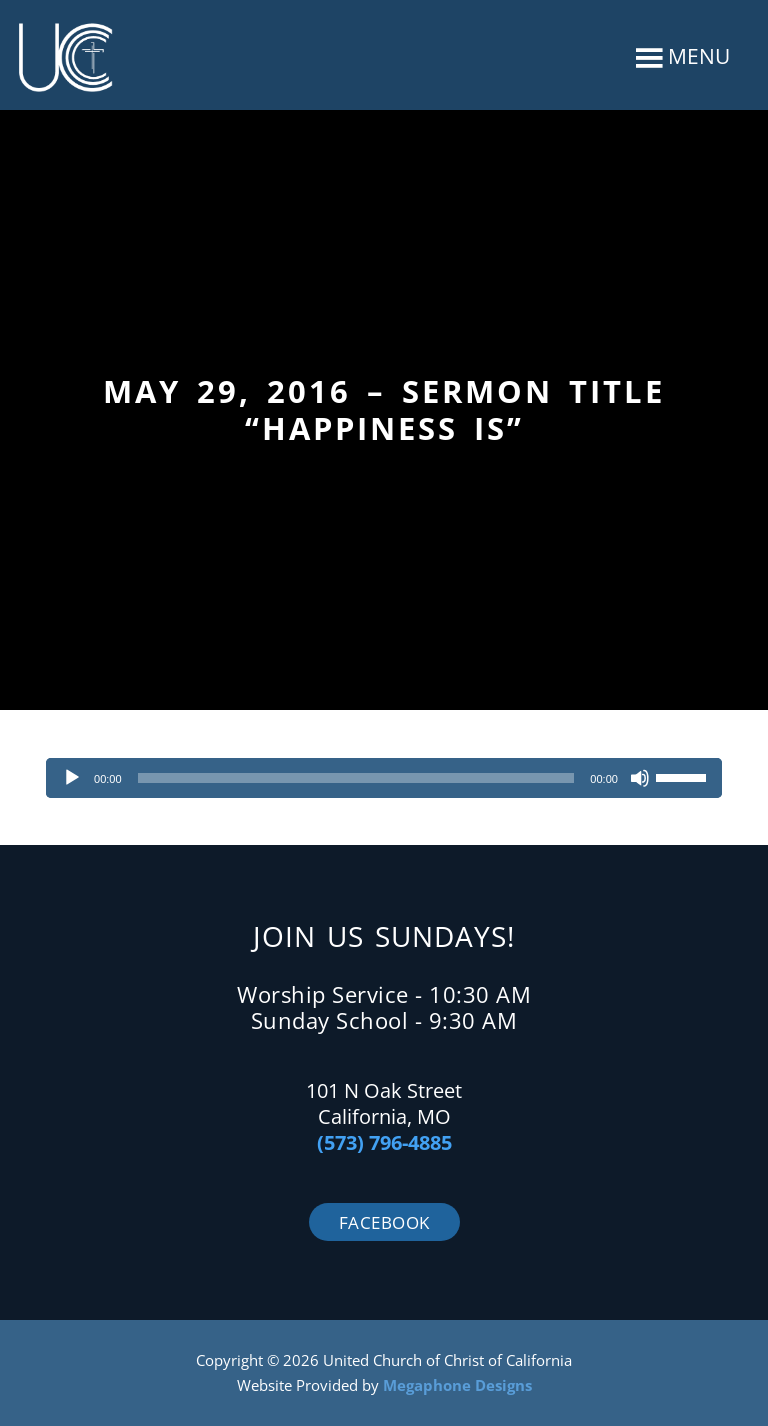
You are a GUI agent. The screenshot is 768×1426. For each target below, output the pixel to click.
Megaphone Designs (457, 1385)
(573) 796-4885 (384, 1142)
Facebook (384, 1222)
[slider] (356, 778)
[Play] (72, 778)
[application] (384, 778)
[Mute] (640, 778)
